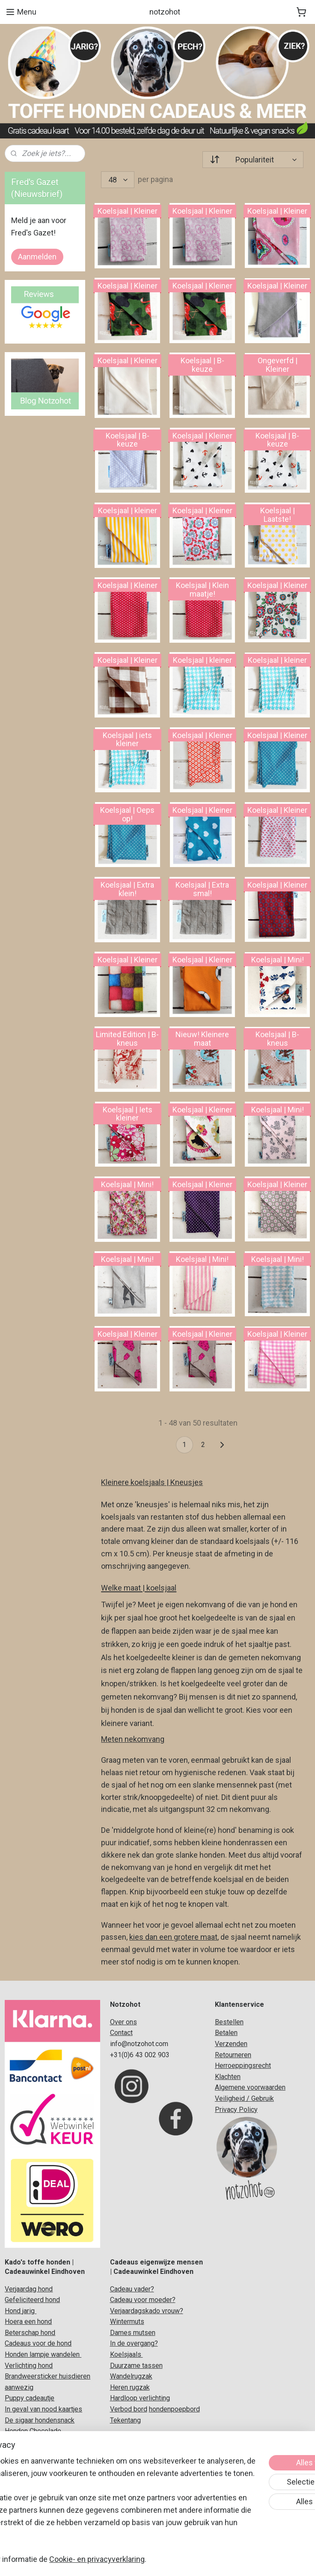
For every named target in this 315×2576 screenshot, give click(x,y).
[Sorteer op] (253, 160)
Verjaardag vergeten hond (43, 2507)
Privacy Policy (236, 2109)
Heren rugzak (130, 2387)
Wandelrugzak (131, 2376)
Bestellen (229, 2022)
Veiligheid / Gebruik (244, 2098)
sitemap (121, 2560)
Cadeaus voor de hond (38, 2343)
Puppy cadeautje (29, 2398)
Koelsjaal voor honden (38, 2464)
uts (139, 2321)
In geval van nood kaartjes (43, 2409)
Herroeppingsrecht (243, 2065)
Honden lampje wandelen (43, 2354)
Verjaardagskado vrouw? (146, 2311)
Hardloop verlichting (140, 2398)
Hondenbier (22, 2442)
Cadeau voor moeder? (142, 2300)
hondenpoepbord (174, 2409)
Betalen (226, 2033)
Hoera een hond (28, 2321)
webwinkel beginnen (169, 2560)
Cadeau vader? (132, 2289)
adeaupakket (52, 2475)
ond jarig (22, 2311)
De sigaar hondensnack (39, 2420)
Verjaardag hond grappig (41, 2518)
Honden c (19, 2475)
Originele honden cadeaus (43, 2453)
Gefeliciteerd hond (32, 2300)
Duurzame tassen (136, 2365)
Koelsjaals (126, 2354)
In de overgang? (134, 2343)
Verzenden (231, 2044)
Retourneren (233, 2055)
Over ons (123, 2022)
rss (137, 2560)
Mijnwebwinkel (241, 2560)
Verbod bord (128, 2409)
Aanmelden (37, 256)
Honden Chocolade (33, 2431)
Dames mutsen (132, 2333)
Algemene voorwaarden (250, 2087)
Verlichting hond (29, 2365)
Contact (121, 2033)
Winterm (122, 2321)
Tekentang (125, 2420)
